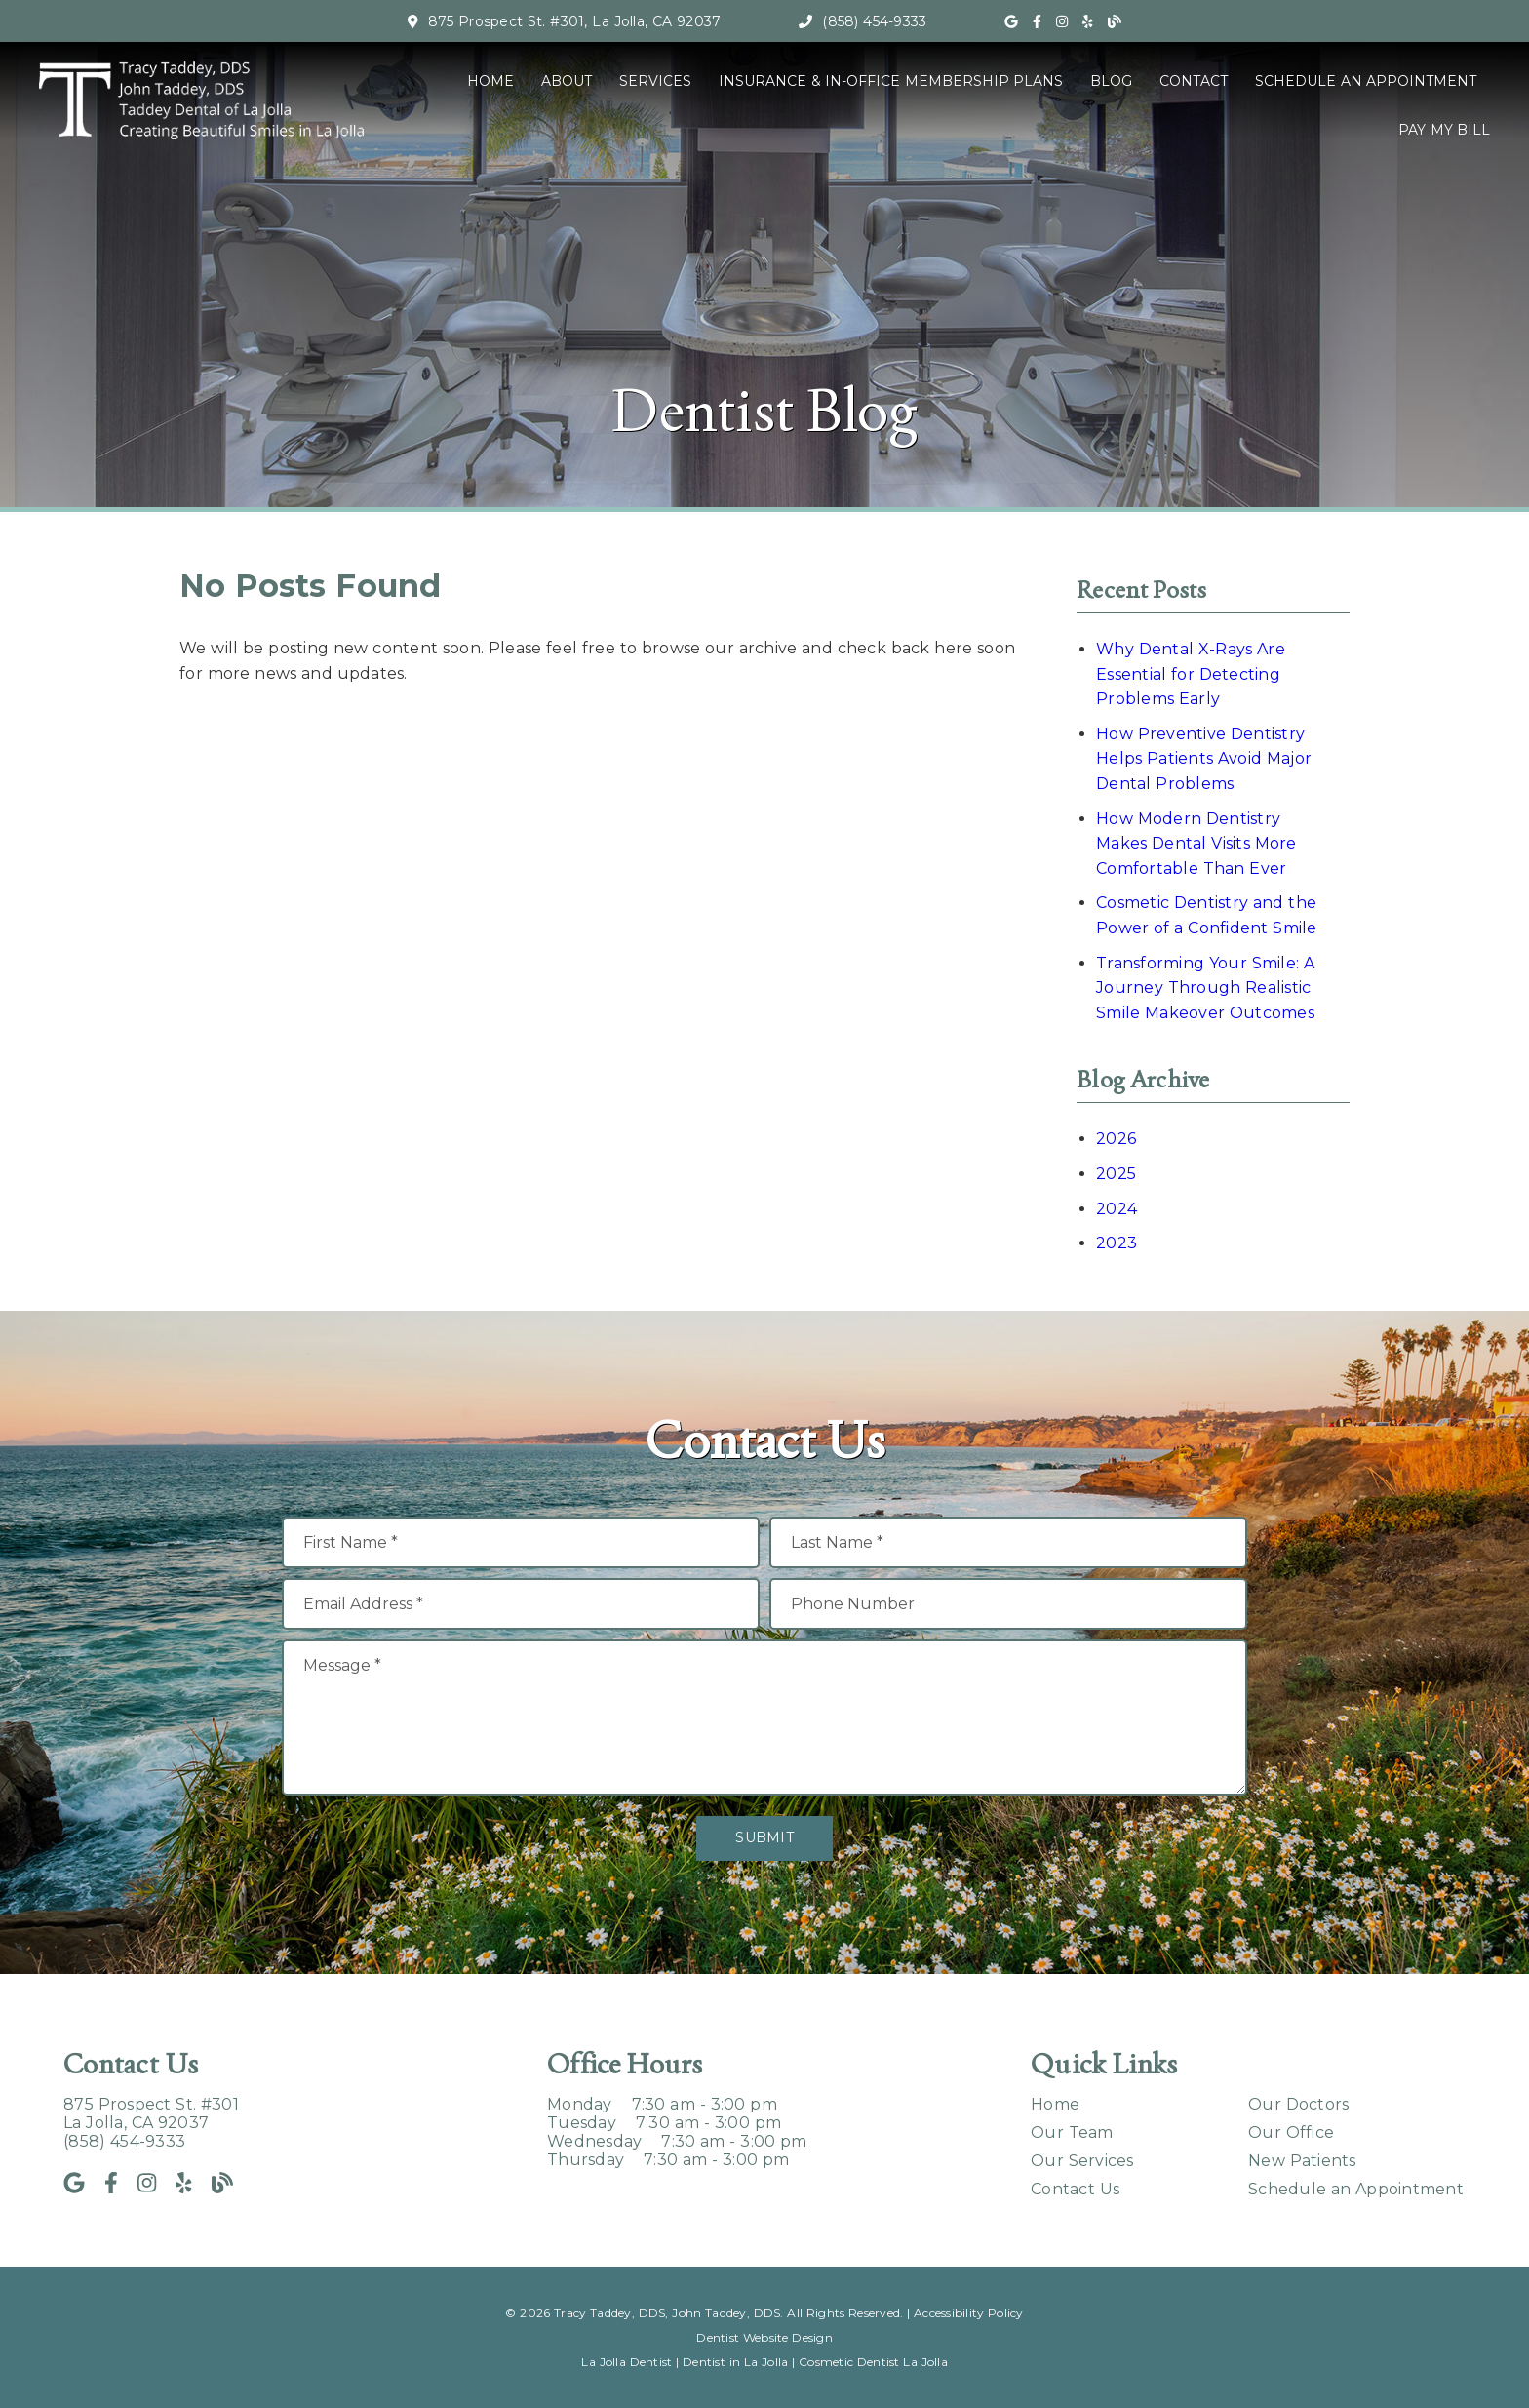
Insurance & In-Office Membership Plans (891, 81)
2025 (1116, 1174)
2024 (1116, 1209)
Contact (1193, 81)
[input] (521, 1542)
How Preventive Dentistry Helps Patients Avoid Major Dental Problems (1204, 759)
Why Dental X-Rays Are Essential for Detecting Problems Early (1190, 674)
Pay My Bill (1444, 129)
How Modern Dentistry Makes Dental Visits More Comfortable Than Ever (1196, 843)
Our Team (1072, 2132)
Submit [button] (764, 1837)
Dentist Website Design (764, 2337)
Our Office (1291, 2132)
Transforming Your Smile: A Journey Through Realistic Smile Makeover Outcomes (1205, 988)
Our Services (1082, 2160)
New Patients (1302, 2160)
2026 (1116, 1138)
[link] (1011, 21)
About (566, 81)
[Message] (764, 1717)
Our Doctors (1298, 2104)
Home (490, 81)
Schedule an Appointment (1365, 81)
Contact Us (1075, 2189)
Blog (1111, 81)
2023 (1116, 1243)
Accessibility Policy (969, 2313)
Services (655, 81)
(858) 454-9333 (874, 21)
